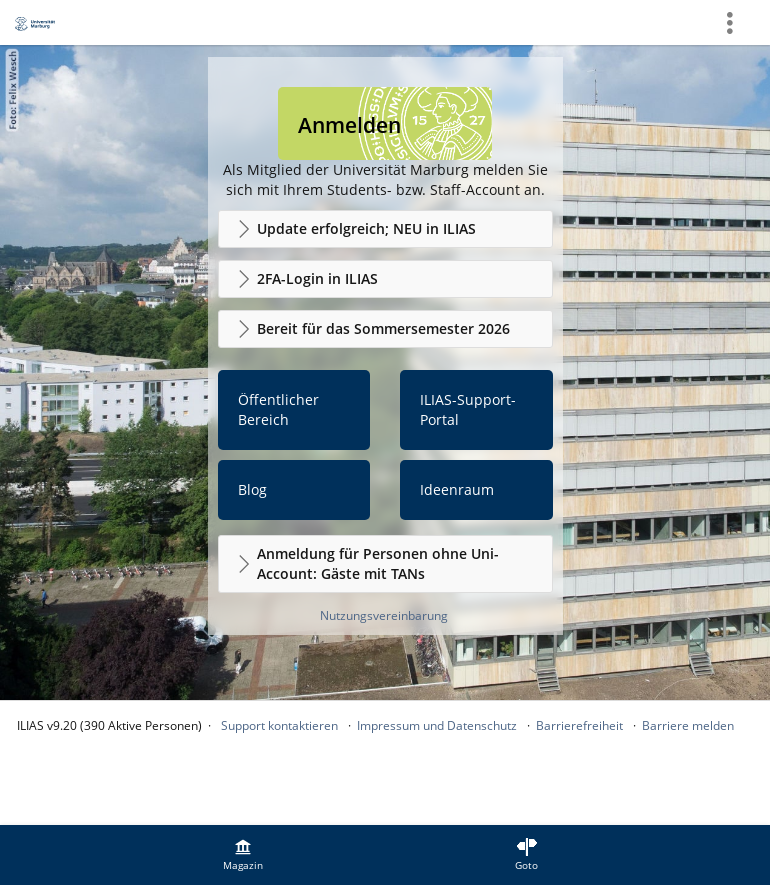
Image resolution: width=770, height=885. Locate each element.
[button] (385, 229)
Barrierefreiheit (579, 725)
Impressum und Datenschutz (437, 725)
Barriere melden (688, 725)
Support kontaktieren (279, 725)
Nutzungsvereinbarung (384, 615)
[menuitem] (243, 855)
